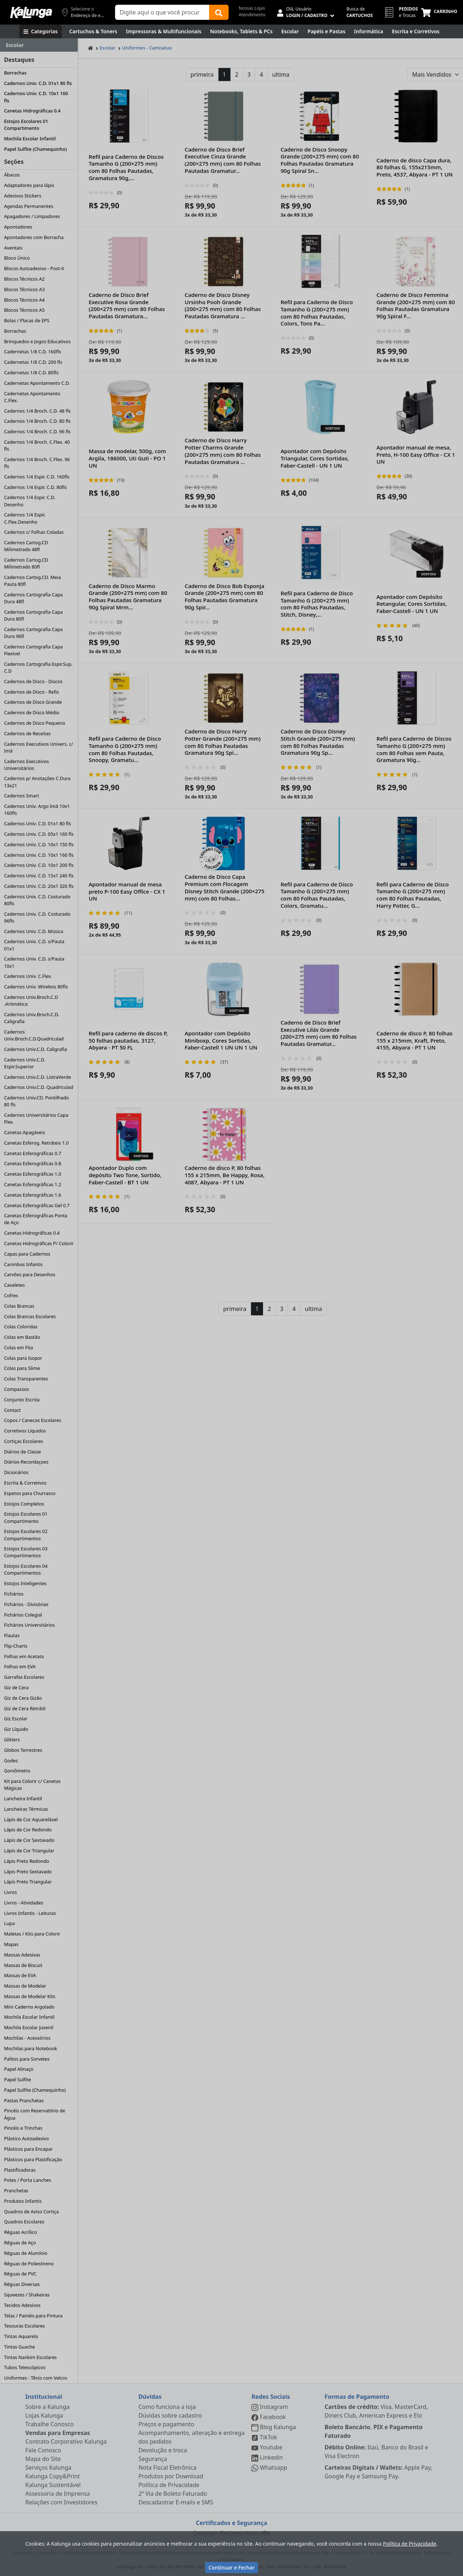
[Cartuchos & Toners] (93, 31)
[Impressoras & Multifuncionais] (164, 31)
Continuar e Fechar (231, 2567)
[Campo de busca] (162, 12)
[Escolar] (290, 31)
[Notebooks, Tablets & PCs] (241, 31)
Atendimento (252, 15)
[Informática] (369, 31)
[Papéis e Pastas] (326, 31)
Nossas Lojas (252, 8)
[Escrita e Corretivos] (415, 31)
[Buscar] (219, 12)
